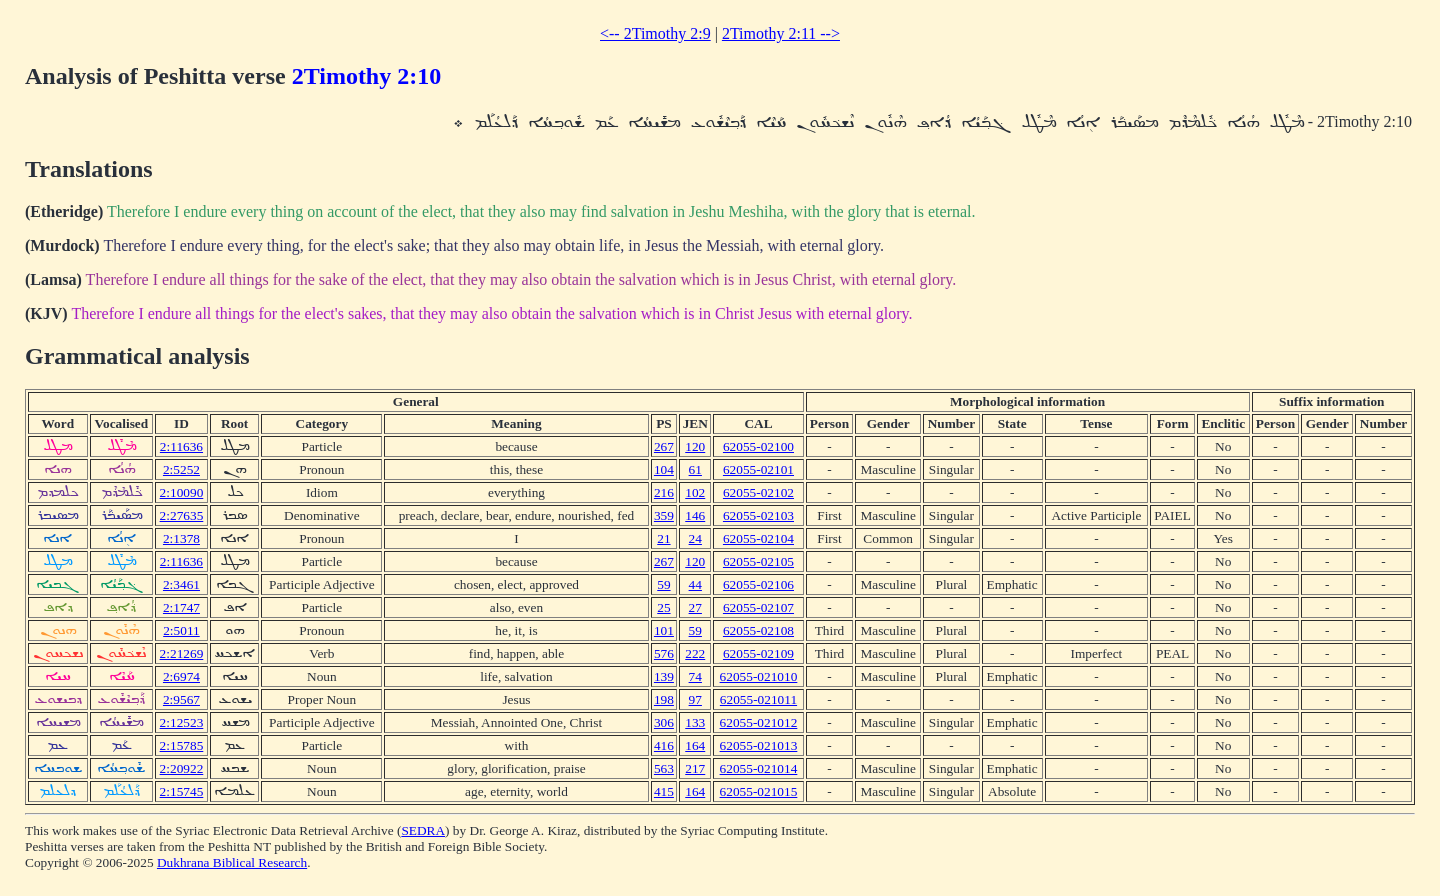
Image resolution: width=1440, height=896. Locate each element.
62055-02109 (758, 653)
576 (664, 653)
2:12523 (182, 722)
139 (664, 676)
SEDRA (423, 830)
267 (664, 446)
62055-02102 (758, 492)
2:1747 (181, 607)
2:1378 (181, 538)
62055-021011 (758, 699)
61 (695, 469)
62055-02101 (758, 469)
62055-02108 (758, 630)
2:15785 (182, 745)
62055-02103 (758, 515)
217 (695, 768)
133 (695, 722)
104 (664, 469)
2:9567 (181, 699)
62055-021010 (759, 676)
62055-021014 (759, 768)
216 (664, 492)
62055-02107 (758, 607)
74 (695, 676)
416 (664, 745)
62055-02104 (758, 538)
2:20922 (182, 768)
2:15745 (182, 791)
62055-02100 (758, 446)
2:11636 (181, 446)
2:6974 (181, 676)
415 (664, 791)
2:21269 (182, 653)
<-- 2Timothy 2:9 (655, 33)
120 (695, 446)
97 (695, 699)
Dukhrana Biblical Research (232, 862)
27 (695, 607)
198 (664, 699)
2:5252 (181, 469)
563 (664, 768)
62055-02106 (758, 584)
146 (695, 515)
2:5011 (181, 630)
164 (695, 745)
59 (663, 584)
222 (695, 653)
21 (663, 538)
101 (664, 630)
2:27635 (182, 515)
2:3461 (181, 584)
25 (663, 607)
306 (664, 722)
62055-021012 (759, 722)
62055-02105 (758, 561)
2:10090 (182, 492)
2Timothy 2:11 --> (781, 33)
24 (695, 538)
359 (664, 515)
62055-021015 (759, 791)
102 (695, 492)
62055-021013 (759, 745)
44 (695, 584)
